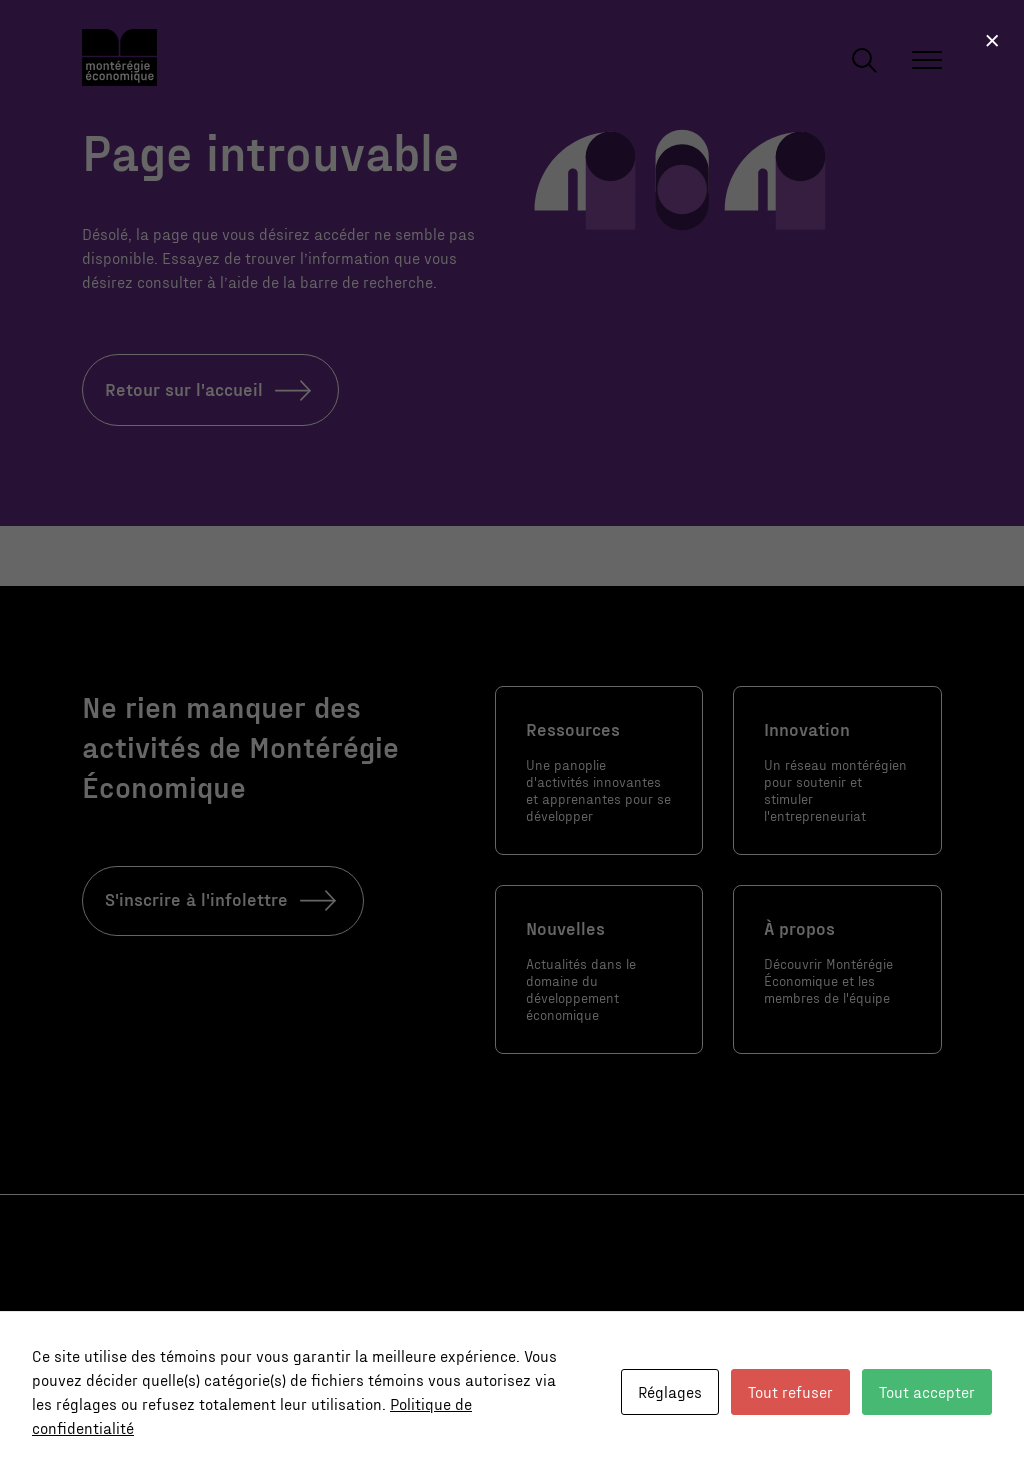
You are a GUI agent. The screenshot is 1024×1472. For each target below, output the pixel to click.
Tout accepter (927, 1391)
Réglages (670, 1391)
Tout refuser (790, 1391)
